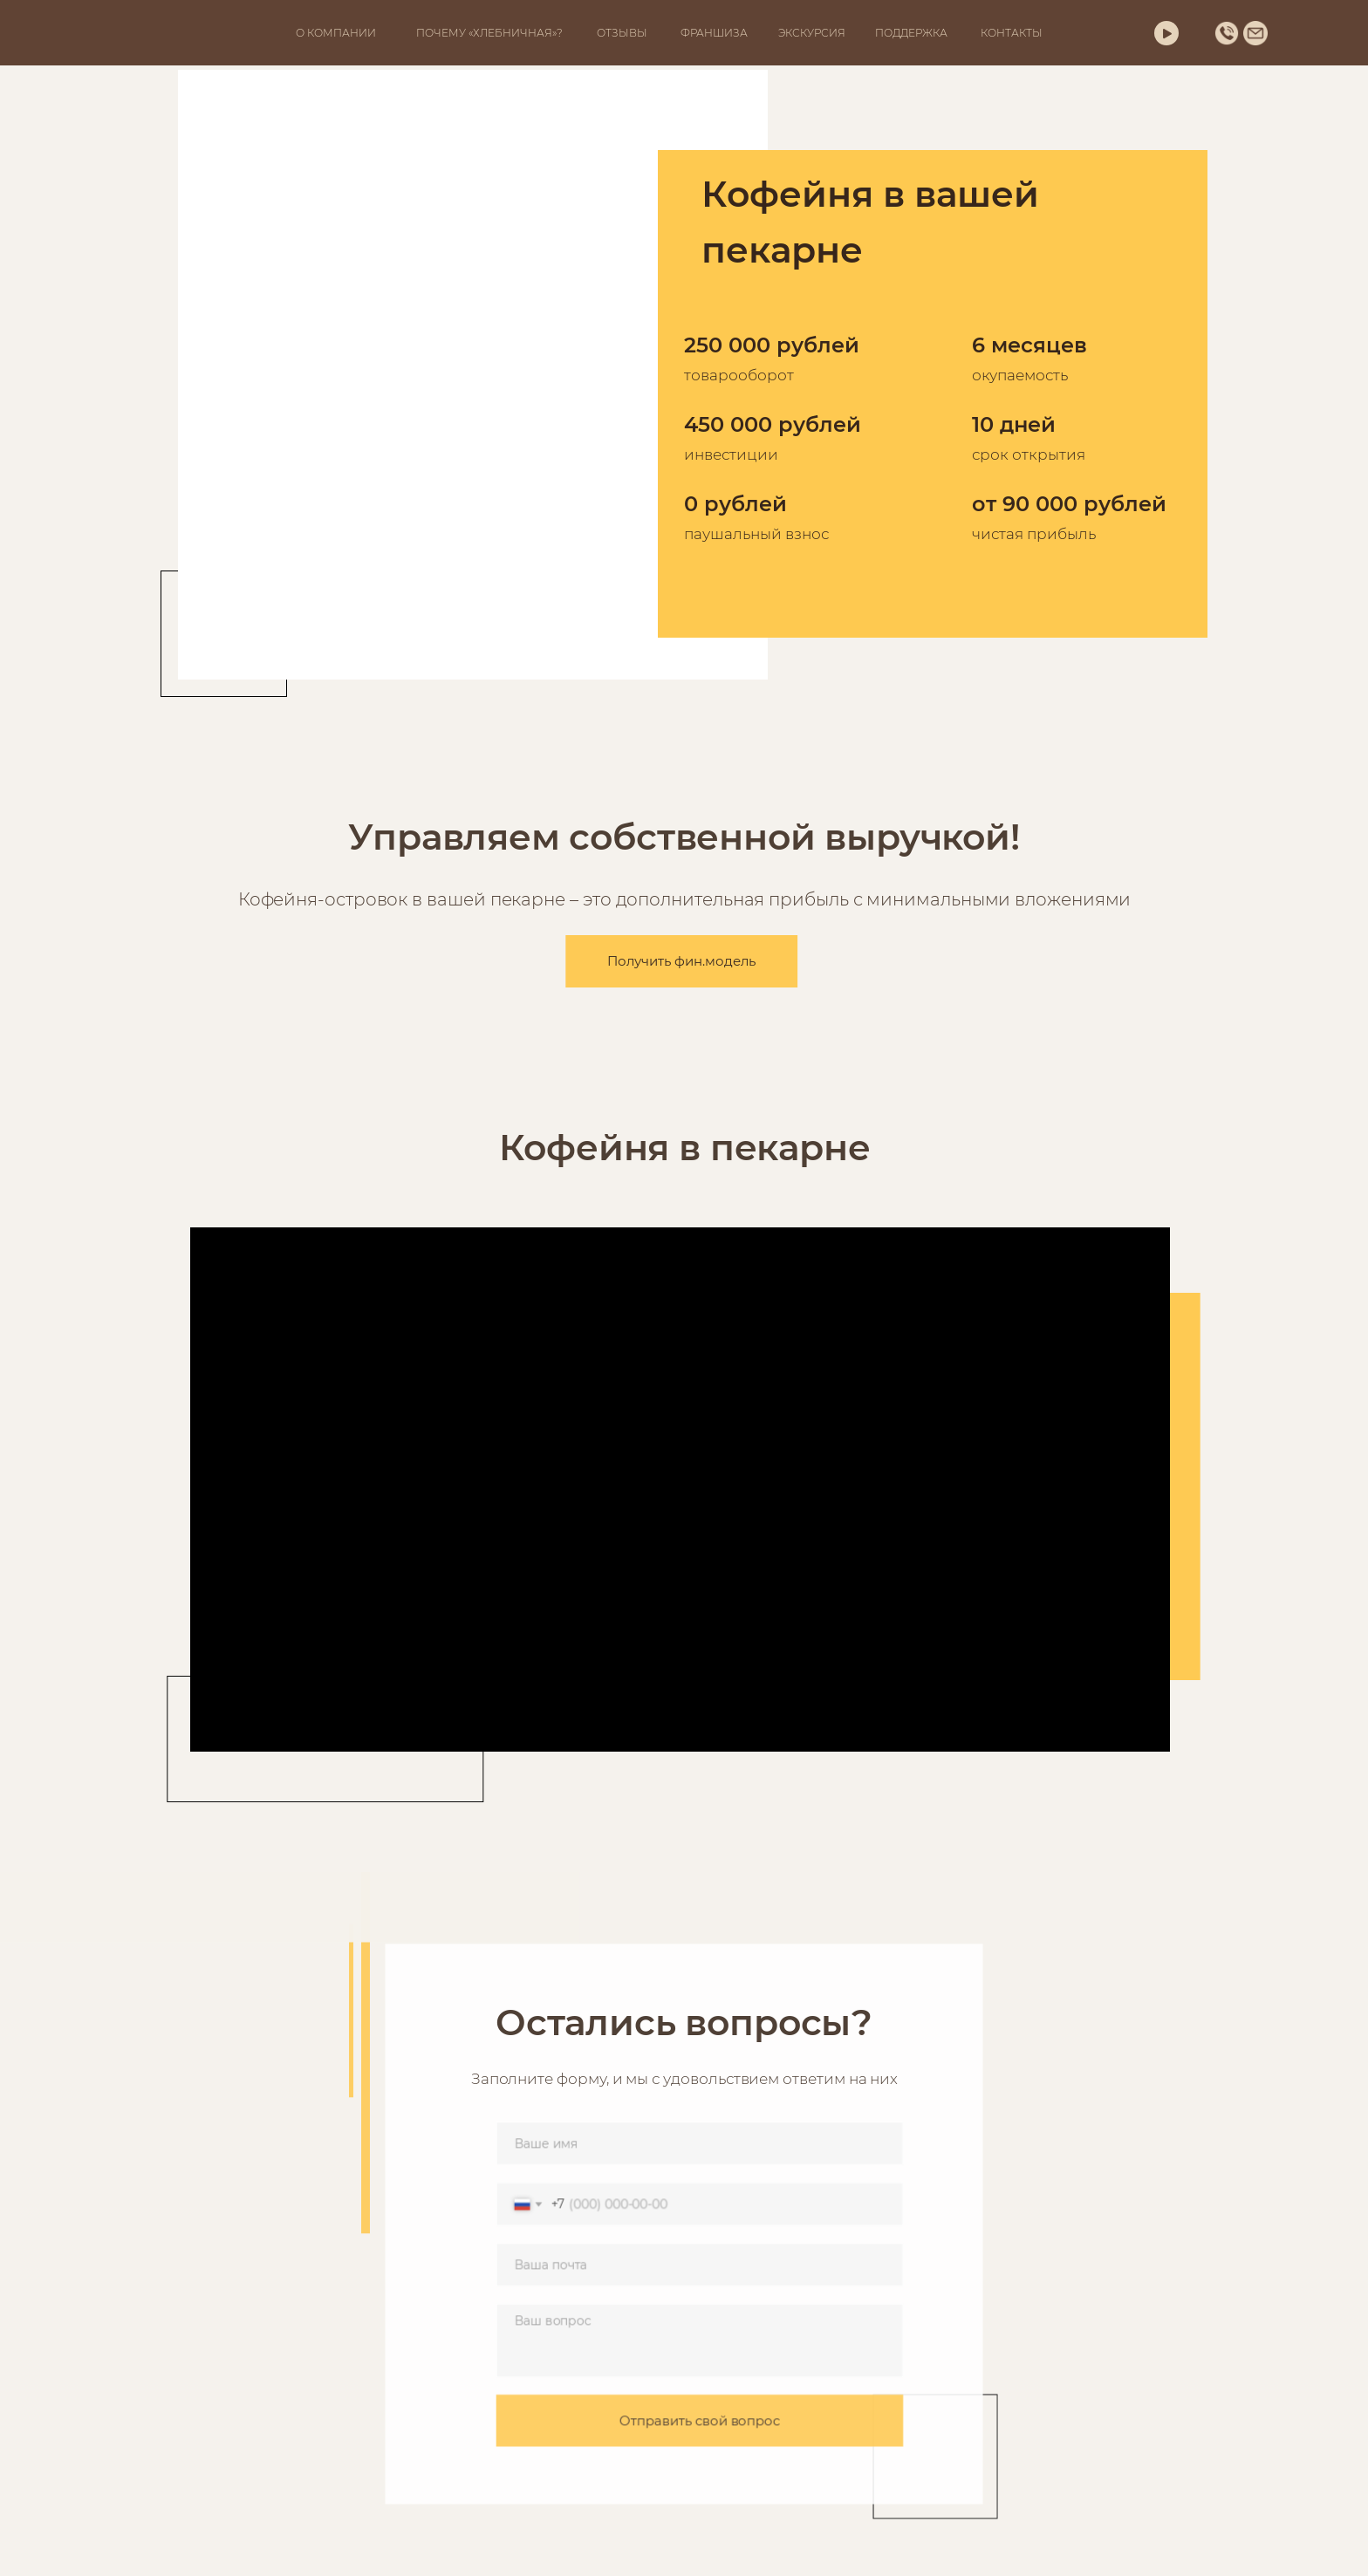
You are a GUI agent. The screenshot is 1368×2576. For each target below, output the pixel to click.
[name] (699, 2148)
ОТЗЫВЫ (622, 32)
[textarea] (699, 2338)
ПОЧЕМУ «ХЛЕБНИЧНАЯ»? (489, 32)
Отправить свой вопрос (699, 2416)
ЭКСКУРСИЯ (811, 32)
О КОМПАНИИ (336, 32)
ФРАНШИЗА (714, 32)
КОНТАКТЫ (1012, 32)
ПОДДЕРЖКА (911, 32)
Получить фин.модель (660, 961)
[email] (699, 2265)
